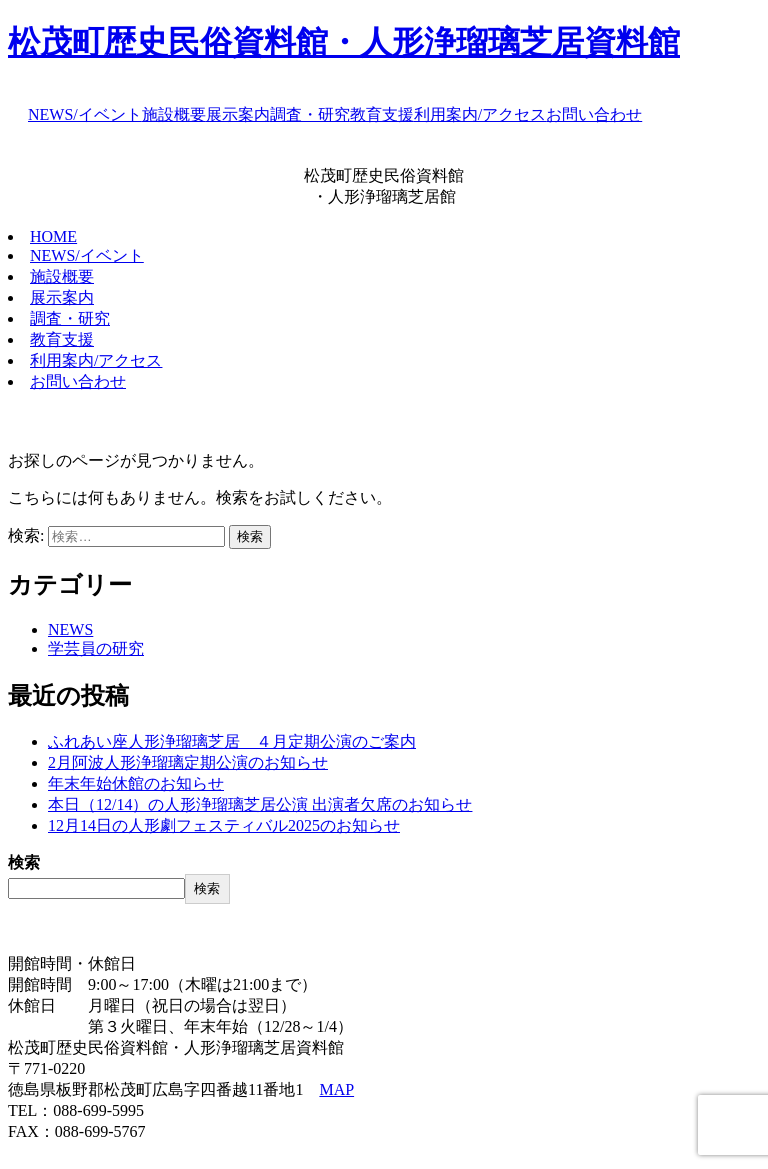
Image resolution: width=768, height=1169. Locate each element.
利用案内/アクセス (480, 114)
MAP (336, 1089)
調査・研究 (310, 114)
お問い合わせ (594, 114)
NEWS (70, 629)
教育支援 (382, 114)
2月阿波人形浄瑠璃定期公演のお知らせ (188, 762)
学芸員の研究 (96, 648)
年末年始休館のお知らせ (136, 783)
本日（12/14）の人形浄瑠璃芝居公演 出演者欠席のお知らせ (260, 804)
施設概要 (174, 114)
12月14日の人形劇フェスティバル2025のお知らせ (224, 825)
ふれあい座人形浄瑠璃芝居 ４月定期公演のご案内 (232, 741)
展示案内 (238, 114)
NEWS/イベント (85, 114)
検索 (24, 862)
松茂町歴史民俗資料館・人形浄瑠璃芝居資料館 (344, 42)
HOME (53, 236)
